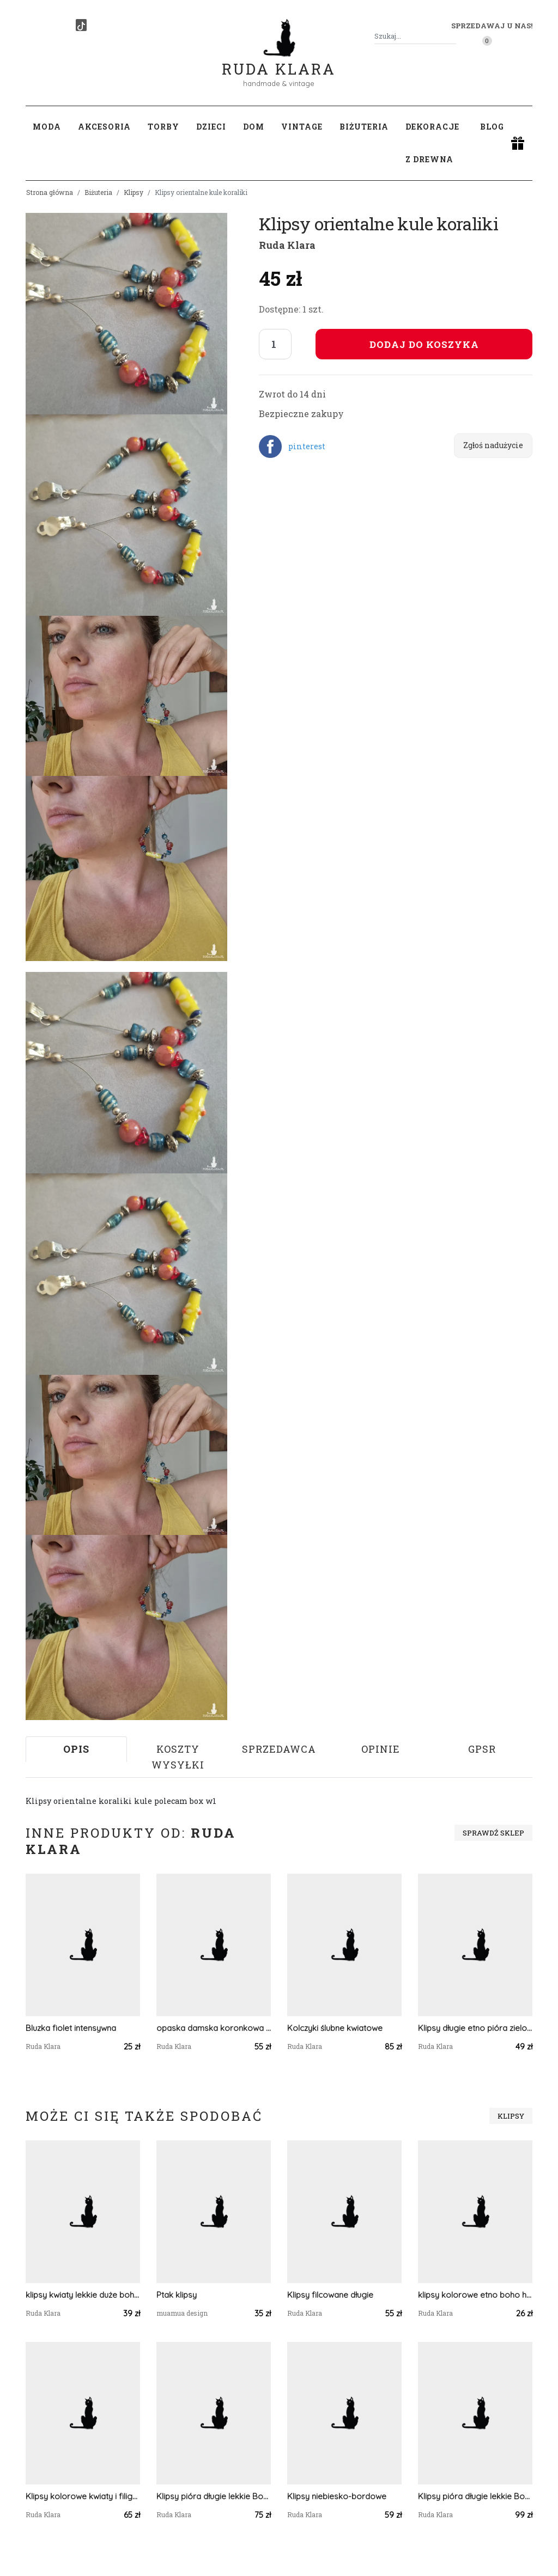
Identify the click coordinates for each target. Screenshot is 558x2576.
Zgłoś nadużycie (493, 445)
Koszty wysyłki (177, 1756)
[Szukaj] (451, 36)
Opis (76, 1748)
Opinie (380, 1748)
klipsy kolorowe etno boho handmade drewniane (475, 2295)
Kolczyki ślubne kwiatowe (335, 2028)
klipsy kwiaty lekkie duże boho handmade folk (83, 2295)
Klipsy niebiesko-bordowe (336, 2496)
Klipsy (133, 192)
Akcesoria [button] (104, 126)
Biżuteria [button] (364, 126)
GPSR (482, 1748)
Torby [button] (163, 126)
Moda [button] (47, 126)
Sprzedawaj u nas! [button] (491, 25)
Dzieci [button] (211, 126)
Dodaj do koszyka (424, 344)
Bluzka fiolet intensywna (71, 2028)
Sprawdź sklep (493, 1833)
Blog (492, 126)
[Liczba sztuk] (275, 344)
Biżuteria (98, 192)
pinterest (306, 446)
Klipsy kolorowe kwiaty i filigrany (83, 2496)
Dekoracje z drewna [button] (432, 142)
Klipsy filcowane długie (330, 2295)
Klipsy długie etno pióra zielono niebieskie (475, 2028)
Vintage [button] (302, 126)
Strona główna (49, 192)
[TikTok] (81, 25)
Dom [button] (253, 126)
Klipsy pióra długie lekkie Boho (213, 2496)
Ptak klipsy (176, 2295)
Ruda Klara (279, 60)
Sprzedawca (279, 1748)
